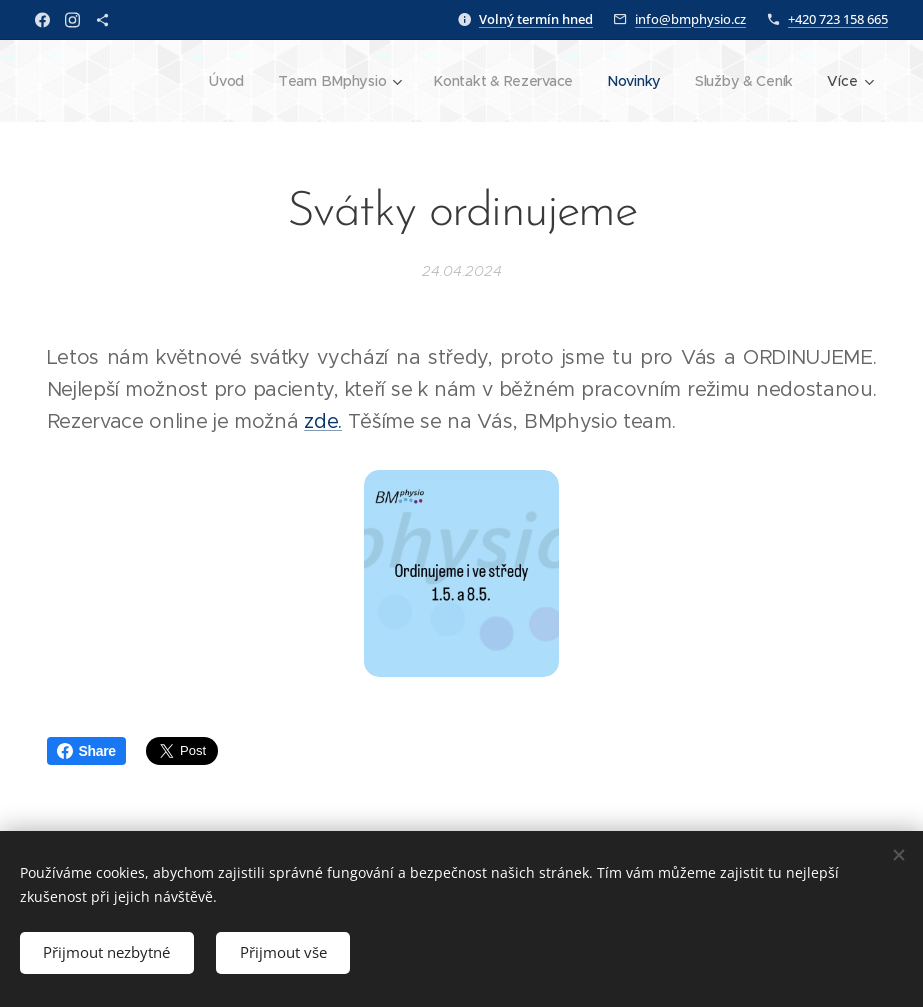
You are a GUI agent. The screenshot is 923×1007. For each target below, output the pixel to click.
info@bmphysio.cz (690, 19)
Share (86, 751)
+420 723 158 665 (838, 19)
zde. (323, 421)
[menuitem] (222, 81)
